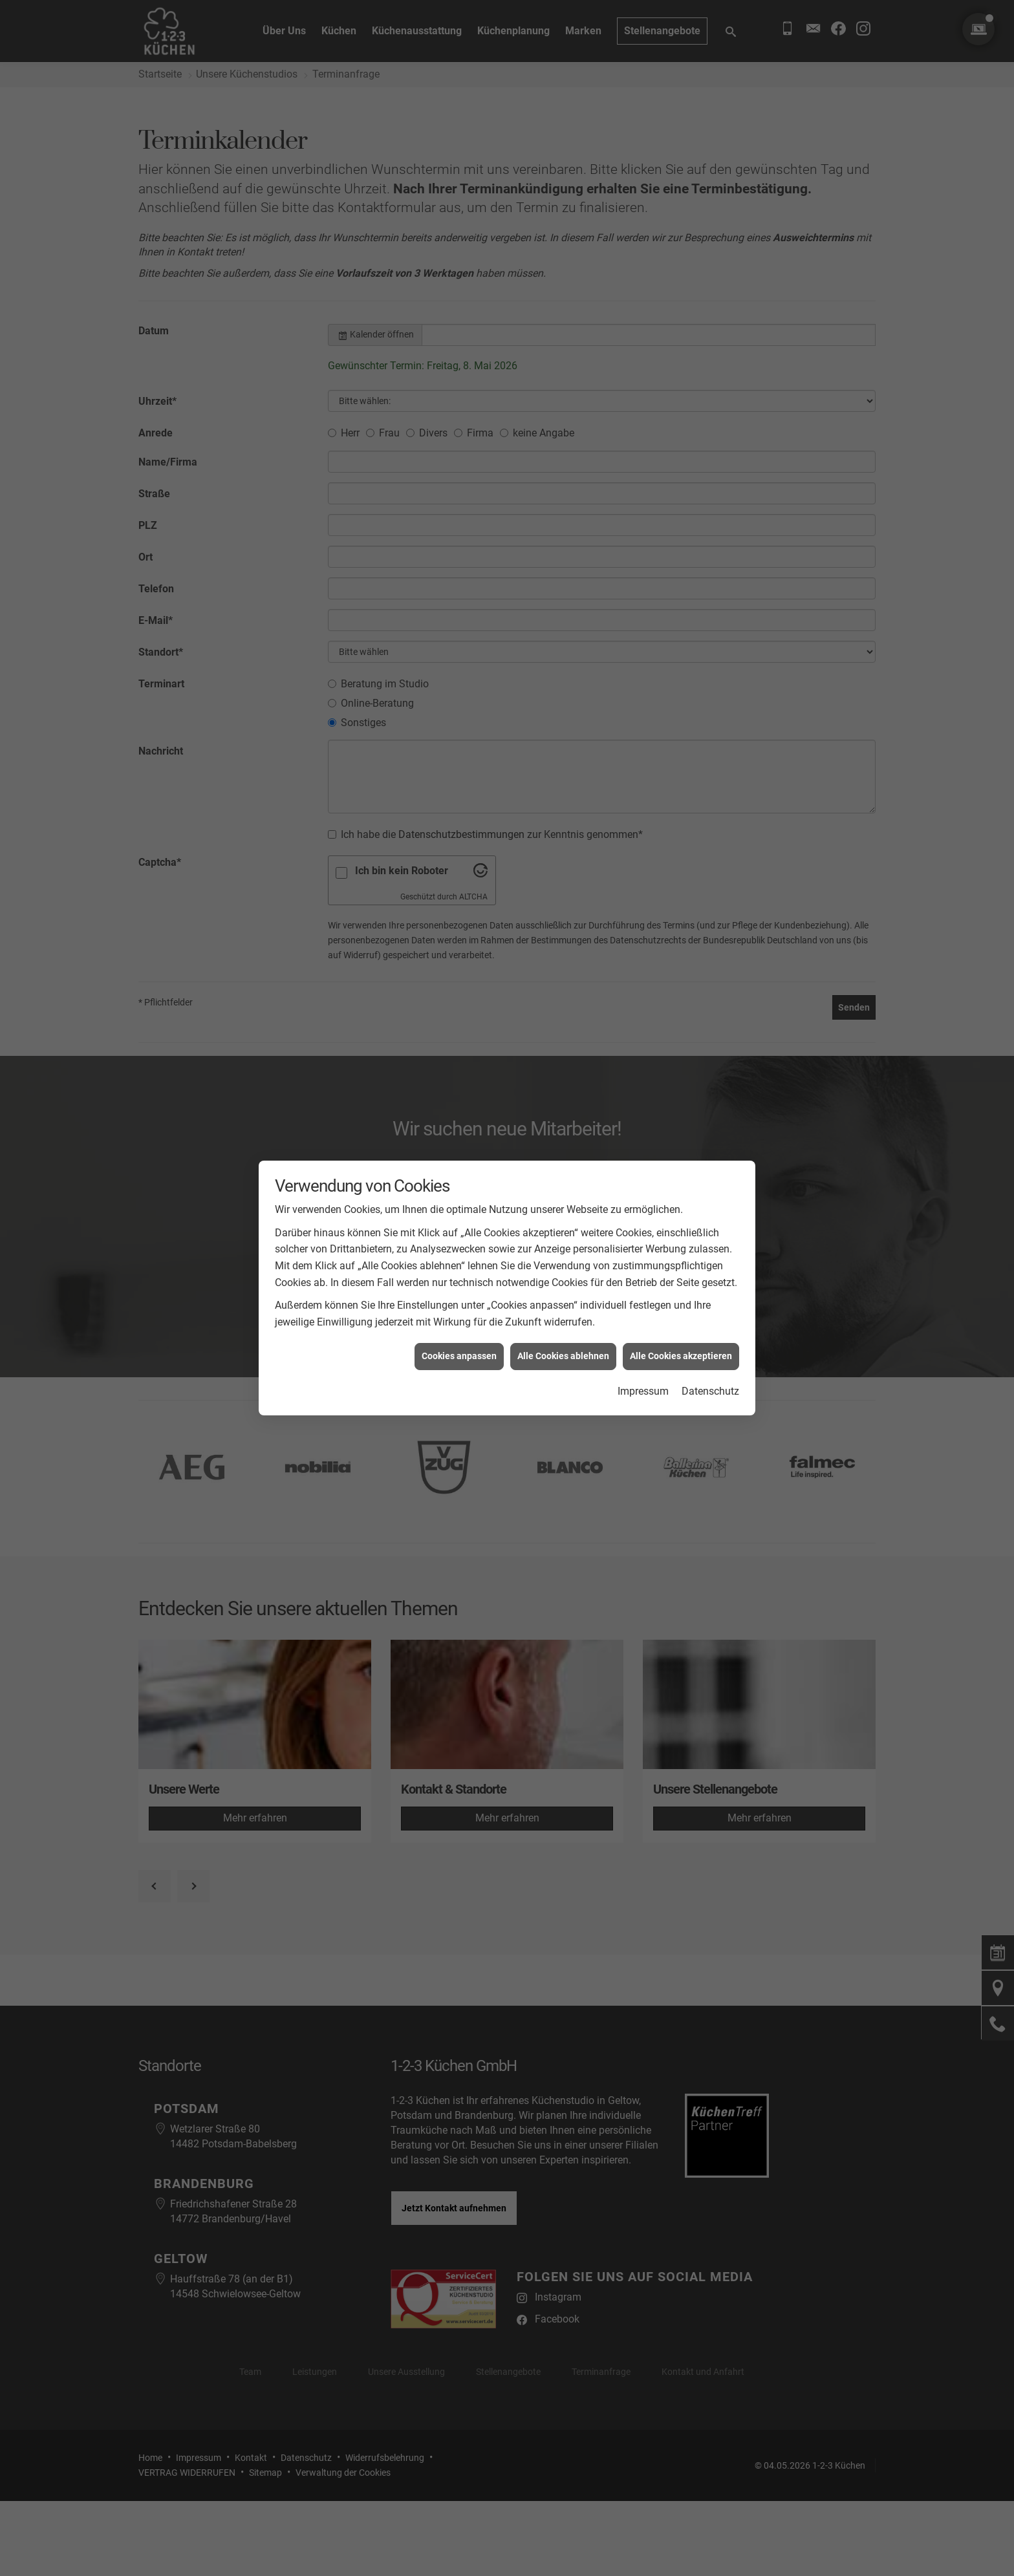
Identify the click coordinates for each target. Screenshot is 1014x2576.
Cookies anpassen (459, 1356)
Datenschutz (710, 1391)
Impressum (643, 1391)
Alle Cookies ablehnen (563, 1356)
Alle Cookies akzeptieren (681, 1356)
